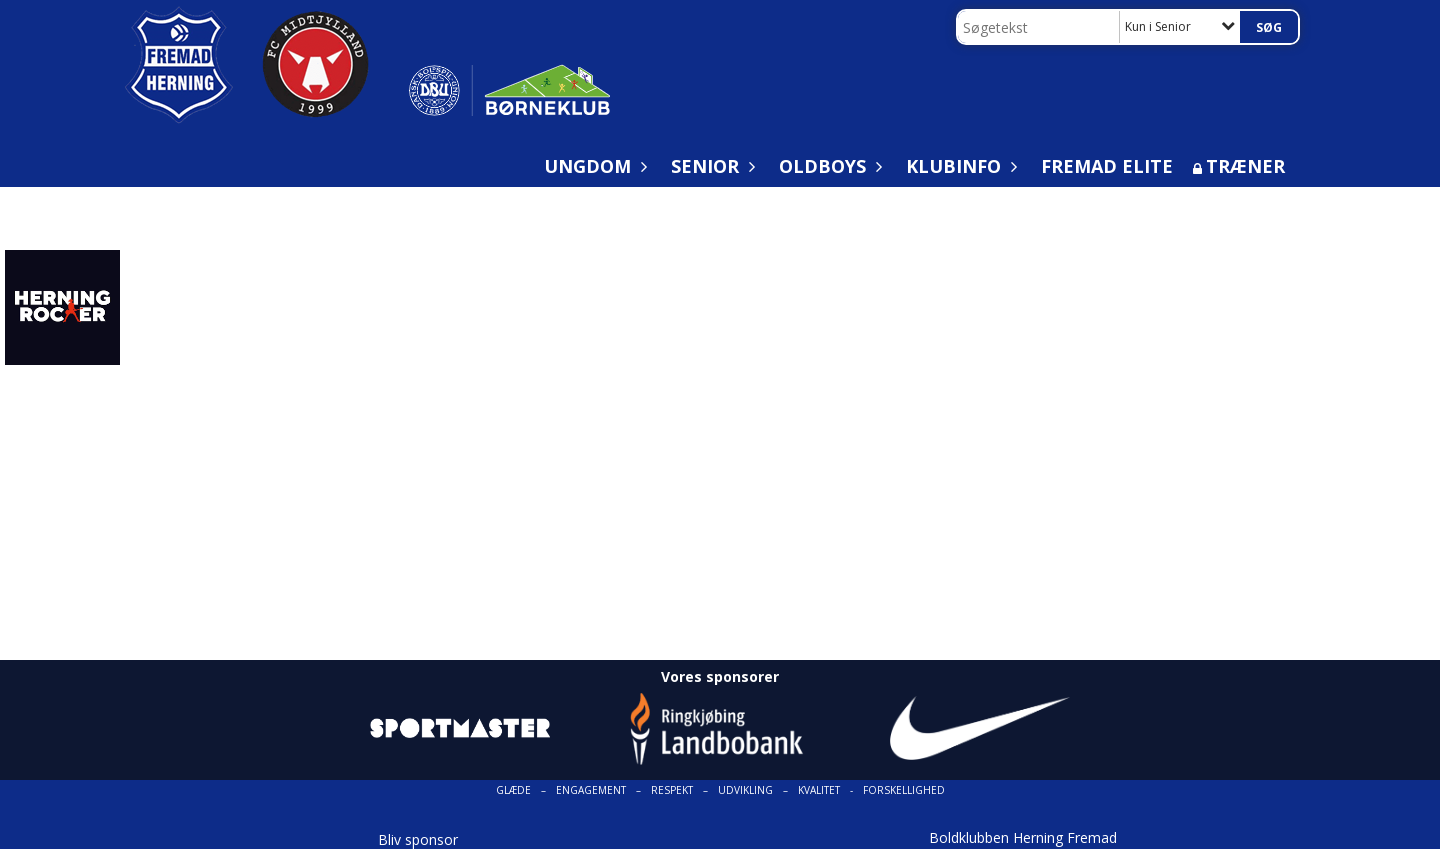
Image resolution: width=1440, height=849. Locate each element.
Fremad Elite (1107, 166)
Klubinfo (958, 166)
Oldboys (827, 166)
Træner (1245, 166)
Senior (710, 166)
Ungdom (592, 166)
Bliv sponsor (418, 839)
